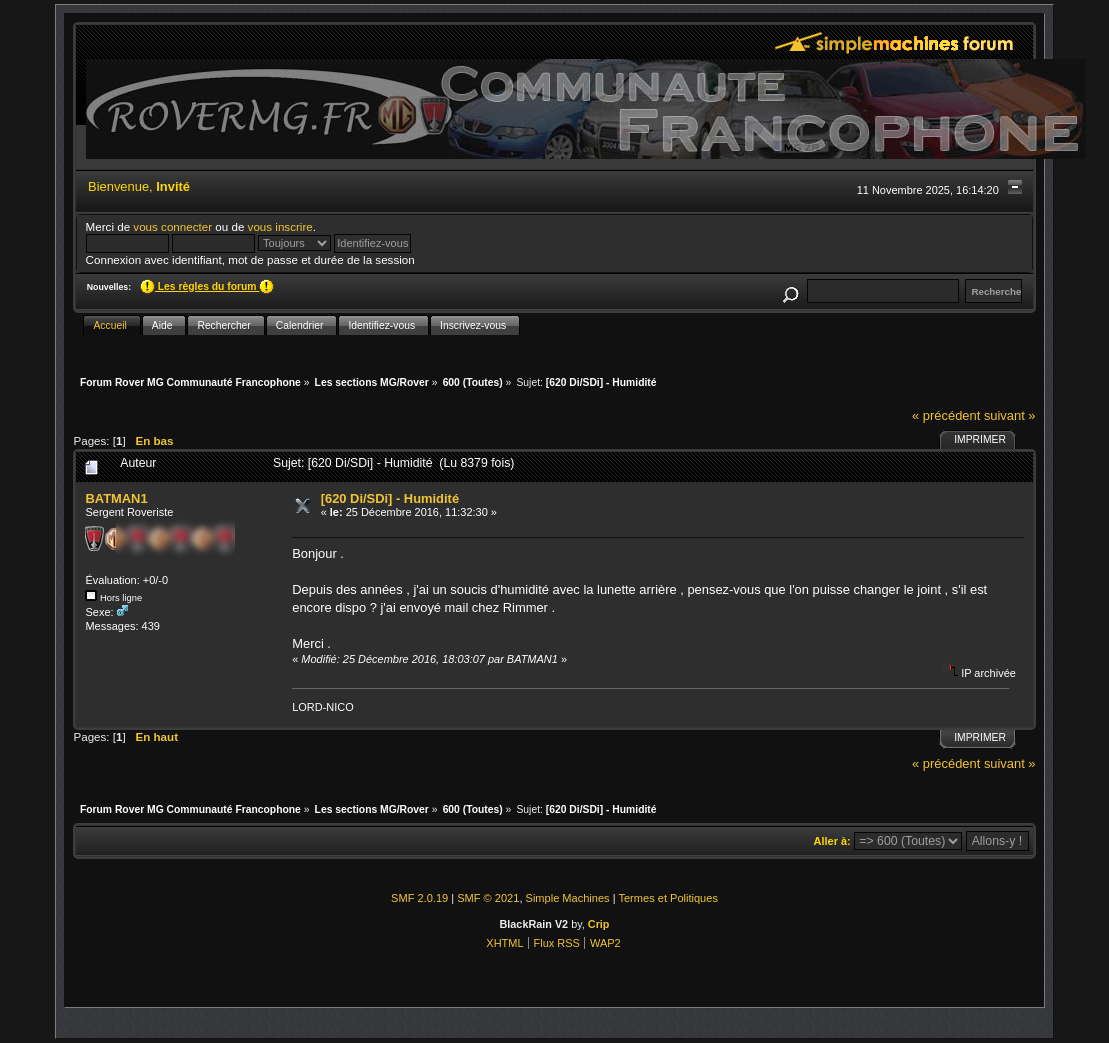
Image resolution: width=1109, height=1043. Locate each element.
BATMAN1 (116, 498)
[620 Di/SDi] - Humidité (390, 498)
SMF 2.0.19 (419, 898)
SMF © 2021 (488, 898)
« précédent (946, 415)
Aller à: (832, 841)
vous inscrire (280, 226)
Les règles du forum (207, 286)
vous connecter (172, 226)
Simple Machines (568, 898)
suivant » (1010, 415)
